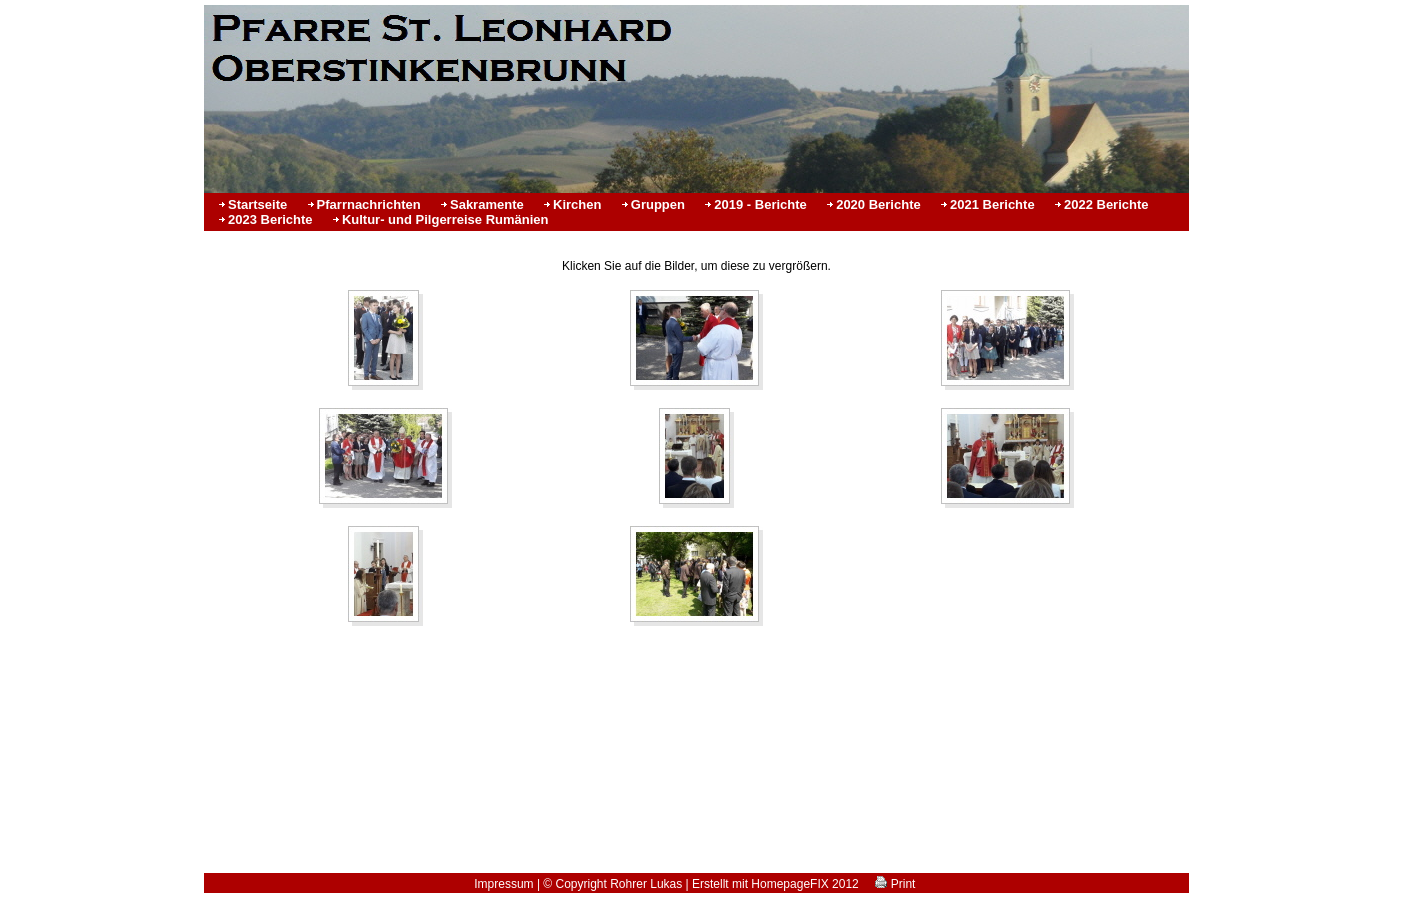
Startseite (257, 204)
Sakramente (487, 204)
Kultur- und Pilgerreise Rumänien (445, 219)
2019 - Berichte (760, 204)
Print (895, 884)
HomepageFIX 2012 (804, 884)
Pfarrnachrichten (369, 204)
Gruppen (658, 204)
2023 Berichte (270, 219)
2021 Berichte (992, 204)
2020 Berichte (878, 204)
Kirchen (577, 204)
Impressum (503, 884)
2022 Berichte (1106, 204)
